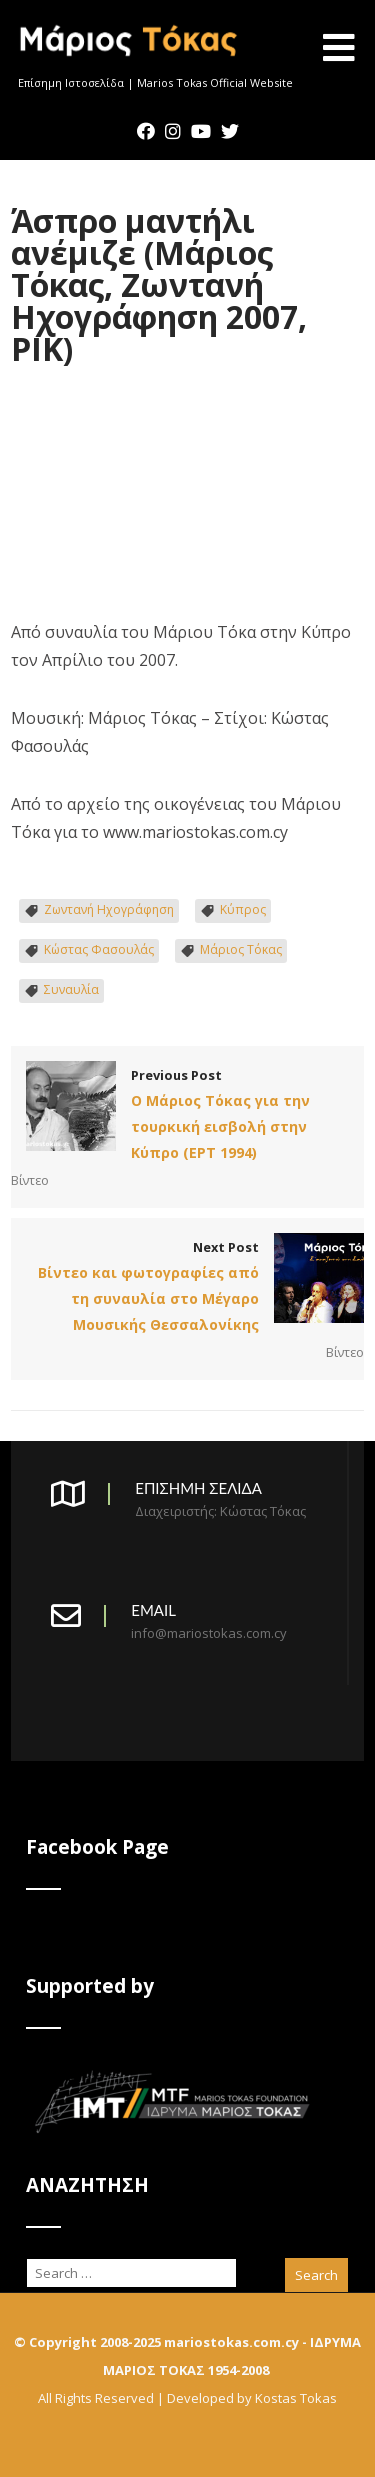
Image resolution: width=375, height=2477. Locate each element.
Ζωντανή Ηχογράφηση (109, 909)
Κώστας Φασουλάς (99, 949)
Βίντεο (30, 1180)
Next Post (187, 1288)
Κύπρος (243, 909)
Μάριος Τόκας (241, 949)
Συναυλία (71, 989)
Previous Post (187, 1116)
